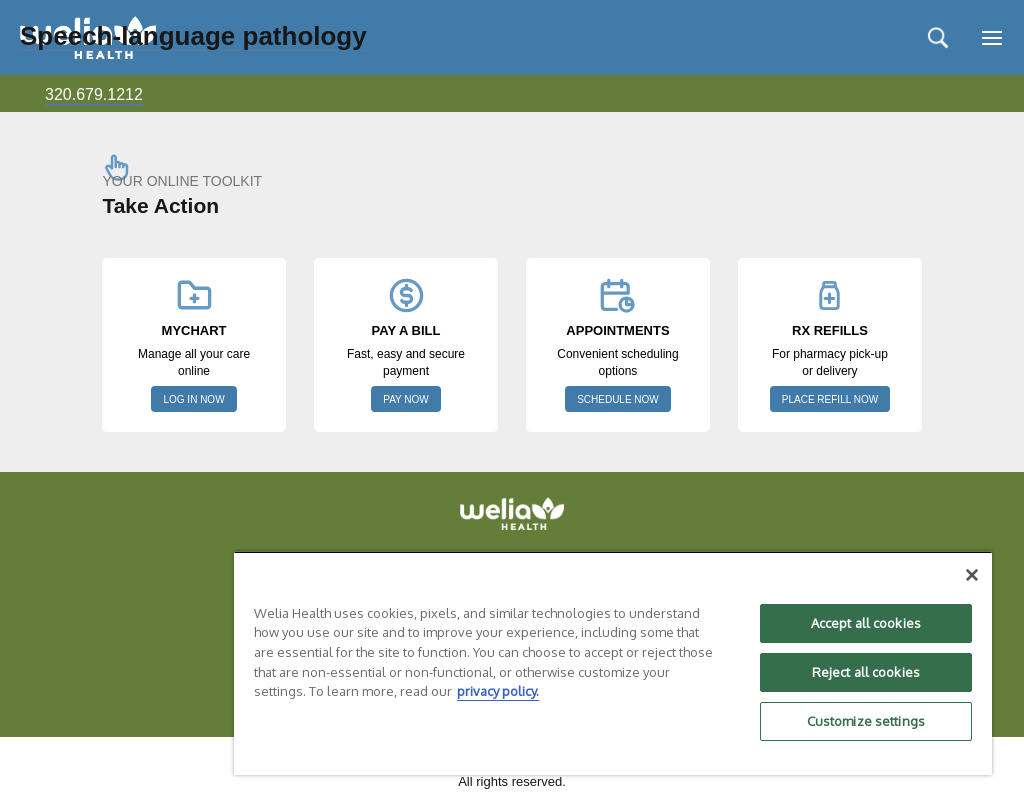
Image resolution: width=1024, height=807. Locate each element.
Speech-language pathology (193, 36)
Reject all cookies (866, 672)
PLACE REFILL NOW (830, 399)
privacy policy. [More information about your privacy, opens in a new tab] (498, 691)
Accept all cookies (866, 623)
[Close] (972, 575)
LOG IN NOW (193, 399)
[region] (613, 663)
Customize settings (866, 721)
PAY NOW (406, 399)
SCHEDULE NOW (618, 399)
